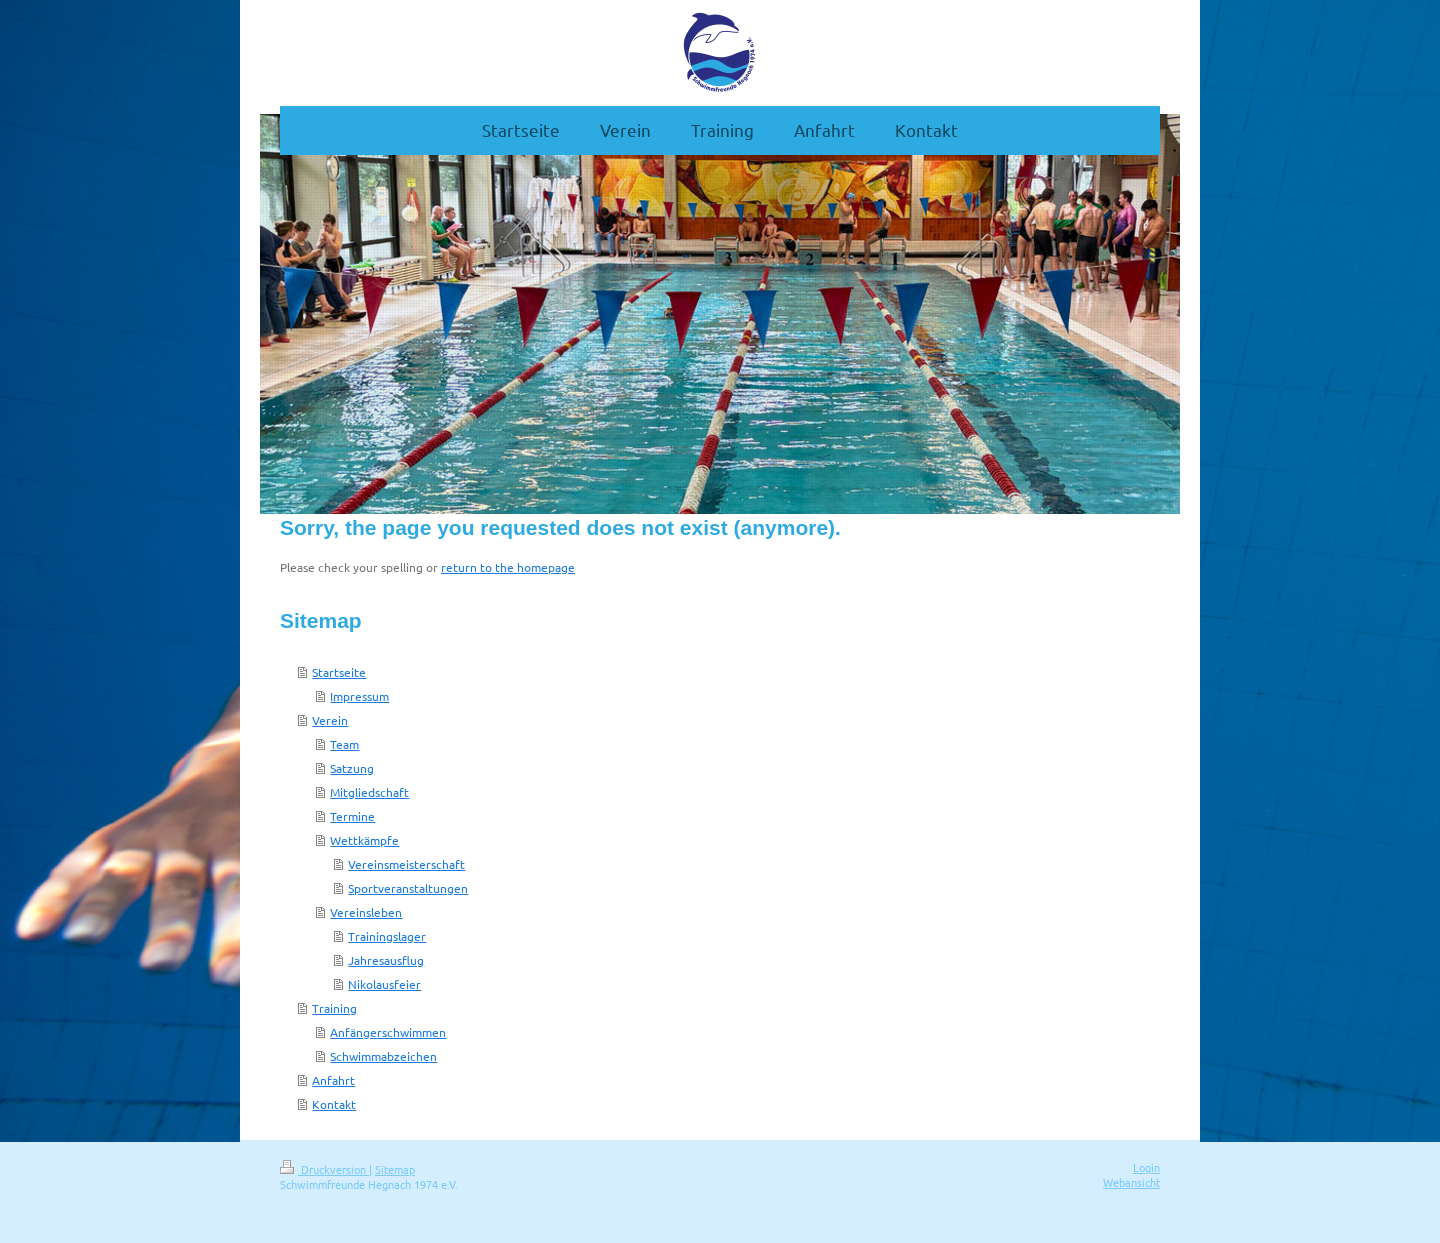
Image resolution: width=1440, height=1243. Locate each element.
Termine (352, 816)
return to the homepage (508, 567)
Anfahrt (333, 1080)
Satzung (352, 768)
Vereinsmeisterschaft (406, 864)
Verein (330, 720)
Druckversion (324, 1169)
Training (334, 1008)
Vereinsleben (366, 912)
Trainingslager (387, 936)
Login (1146, 1167)
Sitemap (395, 1169)
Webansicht (1131, 1182)
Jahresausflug (386, 960)
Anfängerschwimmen (388, 1032)
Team (344, 744)
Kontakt (334, 1104)
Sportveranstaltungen (408, 888)
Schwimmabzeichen (383, 1056)
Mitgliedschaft (369, 792)
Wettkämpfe (364, 840)
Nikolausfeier (384, 984)
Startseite (339, 672)
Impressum (359, 696)
